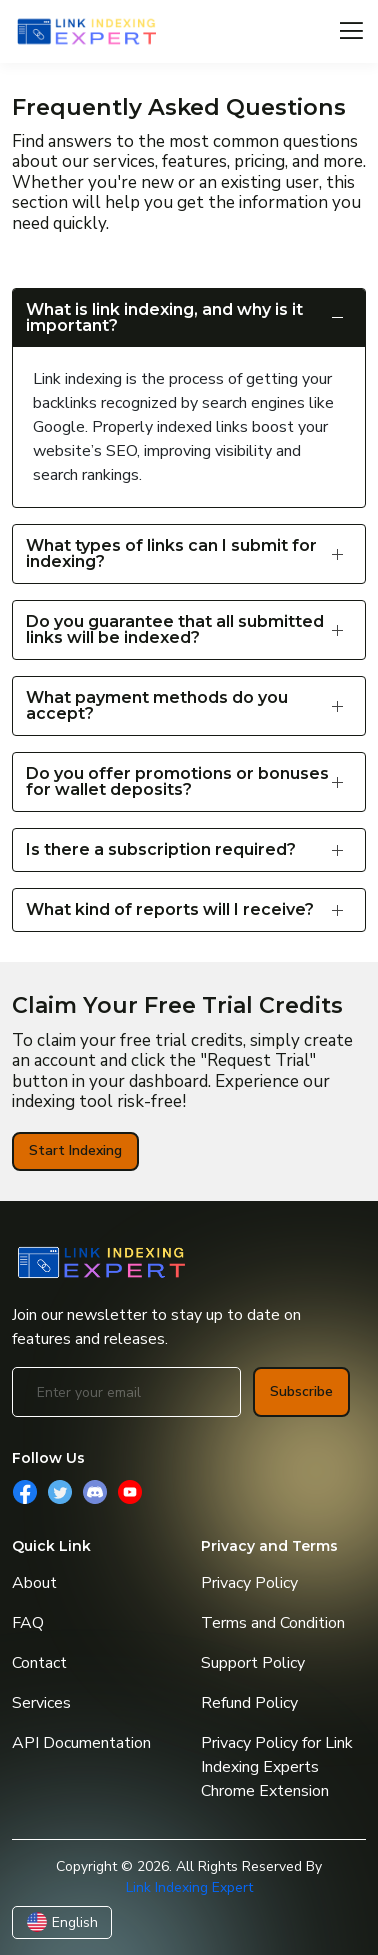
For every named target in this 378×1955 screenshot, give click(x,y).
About (34, 1583)
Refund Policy (249, 1703)
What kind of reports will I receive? (170, 909)
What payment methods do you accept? (157, 705)
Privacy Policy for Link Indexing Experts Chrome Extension (277, 1767)
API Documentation (81, 1743)
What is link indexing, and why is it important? (164, 317)
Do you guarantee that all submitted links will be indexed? (175, 629)
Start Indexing (75, 1150)
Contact (39, 1663)
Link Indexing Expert (189, 1887)
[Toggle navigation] (351, 31)
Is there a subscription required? (161, 849)
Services (41, 1703)
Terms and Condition (273, 1623)
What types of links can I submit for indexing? (171, 553)
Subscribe (301, 1391)
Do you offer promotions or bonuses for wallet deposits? (177, 781)
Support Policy (253, 1663)
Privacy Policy (249, 1583)
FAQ (28, 1623)
